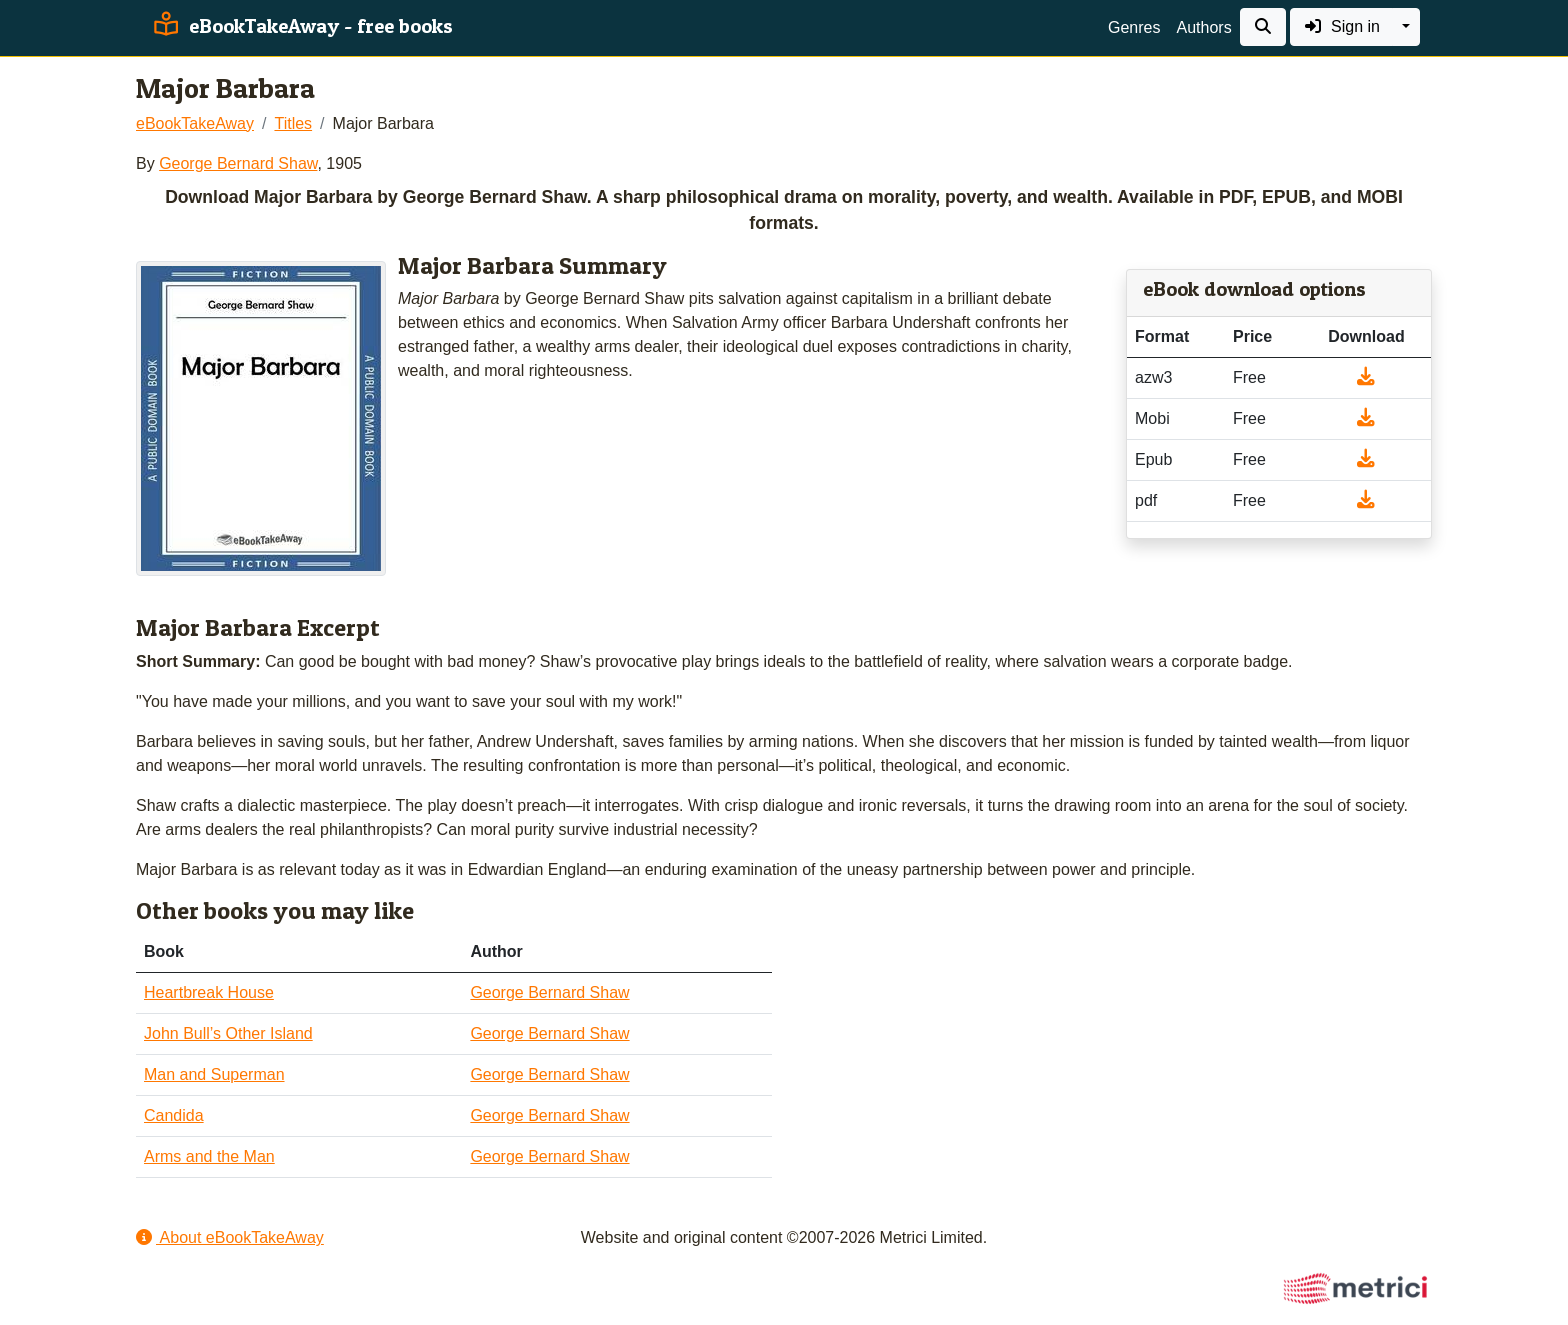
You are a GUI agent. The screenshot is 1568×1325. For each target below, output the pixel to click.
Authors (1203, 27)
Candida (174, 1115)
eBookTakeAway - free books (300, 26)
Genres (1134, 27)
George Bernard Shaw (238, 163)
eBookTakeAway (195, 123)
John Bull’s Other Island (228, 1033)
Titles (293, 123)
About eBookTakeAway (230, 1237)
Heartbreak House (209, 992)
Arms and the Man (209, 1156)
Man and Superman (214, 1074)
